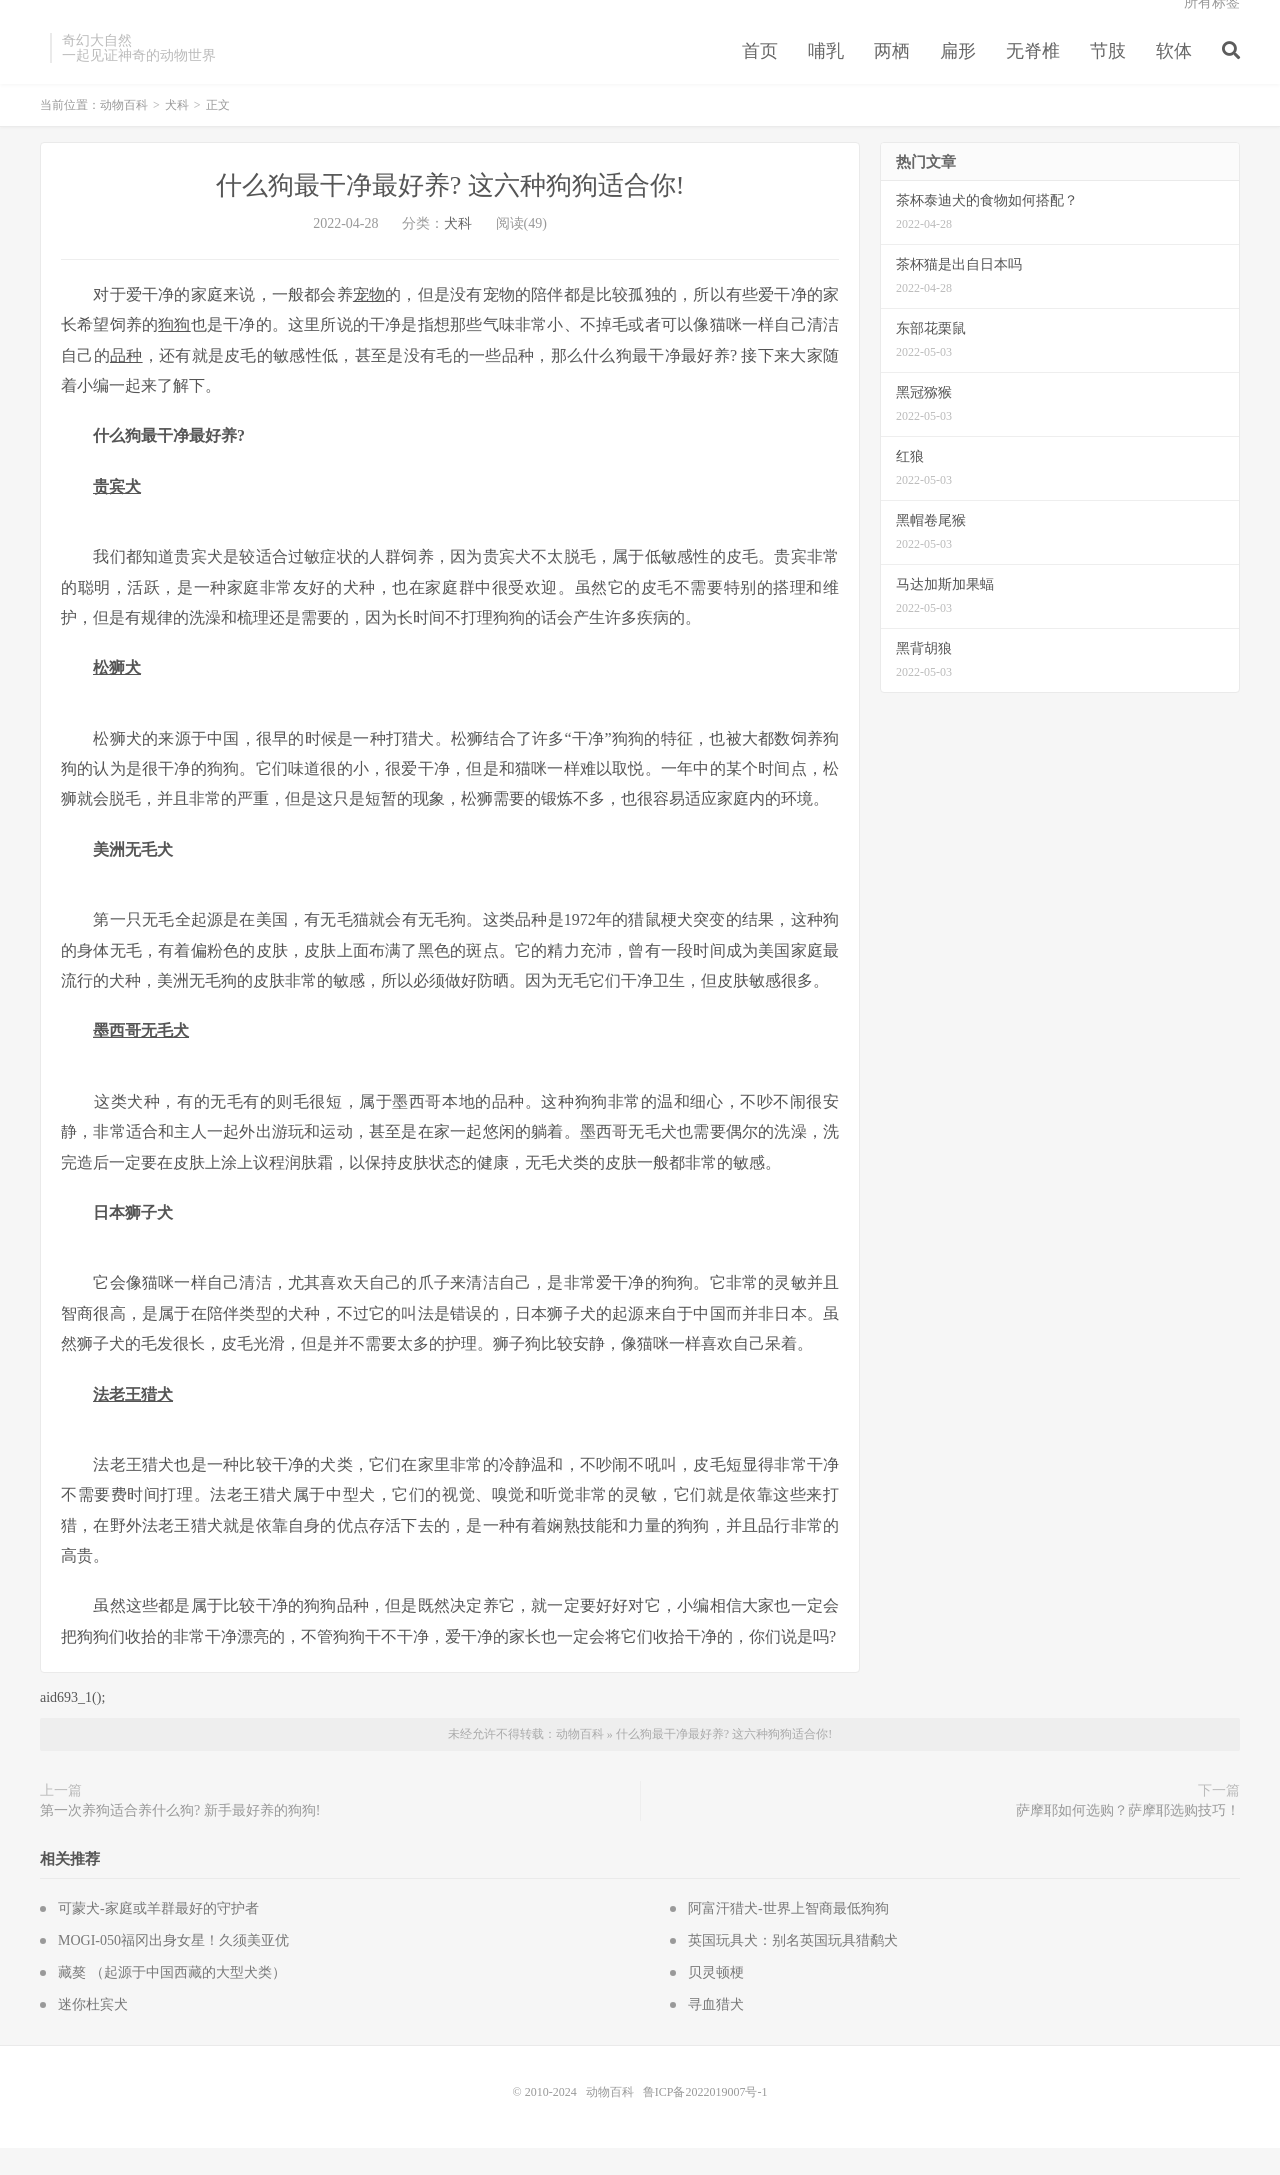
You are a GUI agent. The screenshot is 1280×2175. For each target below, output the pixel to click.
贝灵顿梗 (716, 1999)
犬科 (177, 132)
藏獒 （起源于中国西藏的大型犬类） (172, 1999)
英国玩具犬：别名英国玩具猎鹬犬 (793, 1967)
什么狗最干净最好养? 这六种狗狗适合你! (450, 212)
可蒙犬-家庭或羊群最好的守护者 (158, 1935)
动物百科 (124, 132)
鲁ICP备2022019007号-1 (705, 2119)
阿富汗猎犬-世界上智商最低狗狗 (788, 1935)
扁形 (958, 74)
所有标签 (1212, 25)
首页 (760, 74)
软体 (1174, 74)
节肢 (1108, 74)
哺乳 (826, 74)
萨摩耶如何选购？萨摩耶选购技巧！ (1128, 1837)
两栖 (892, 74)
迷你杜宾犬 (93, 2031)
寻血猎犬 (716, 2031)
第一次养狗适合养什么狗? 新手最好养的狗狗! (180, 1837)
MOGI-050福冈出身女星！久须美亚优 (173, 1967)
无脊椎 (1033, 74)
